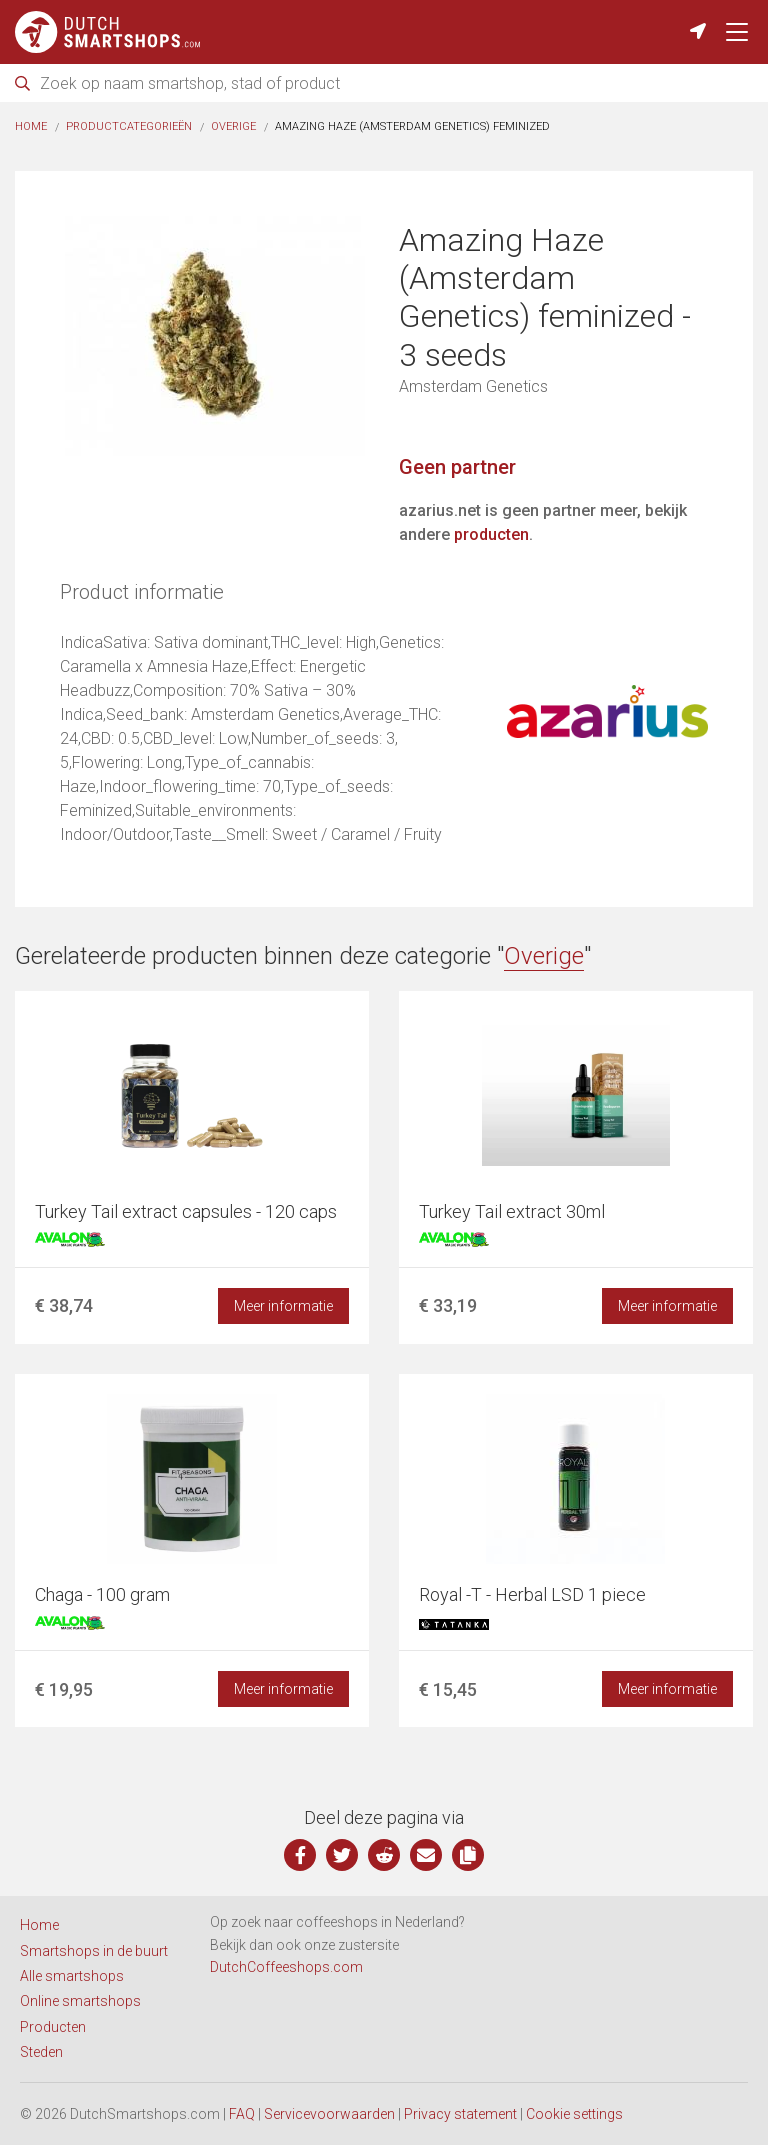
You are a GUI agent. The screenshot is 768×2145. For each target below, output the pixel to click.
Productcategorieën (129, 126)
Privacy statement (460, 2114)
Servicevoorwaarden (329, 2114)
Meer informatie (283, 1306)
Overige (233, 126)
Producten (53, 2027)
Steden (41, 2052)
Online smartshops (80, 2001)
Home (31, 126)
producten (491, 534)
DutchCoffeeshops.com (286, 1967)
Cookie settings (574, 2114)
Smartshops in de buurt (94, 1951)
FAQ (242, 2114)
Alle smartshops (72, 1976)
